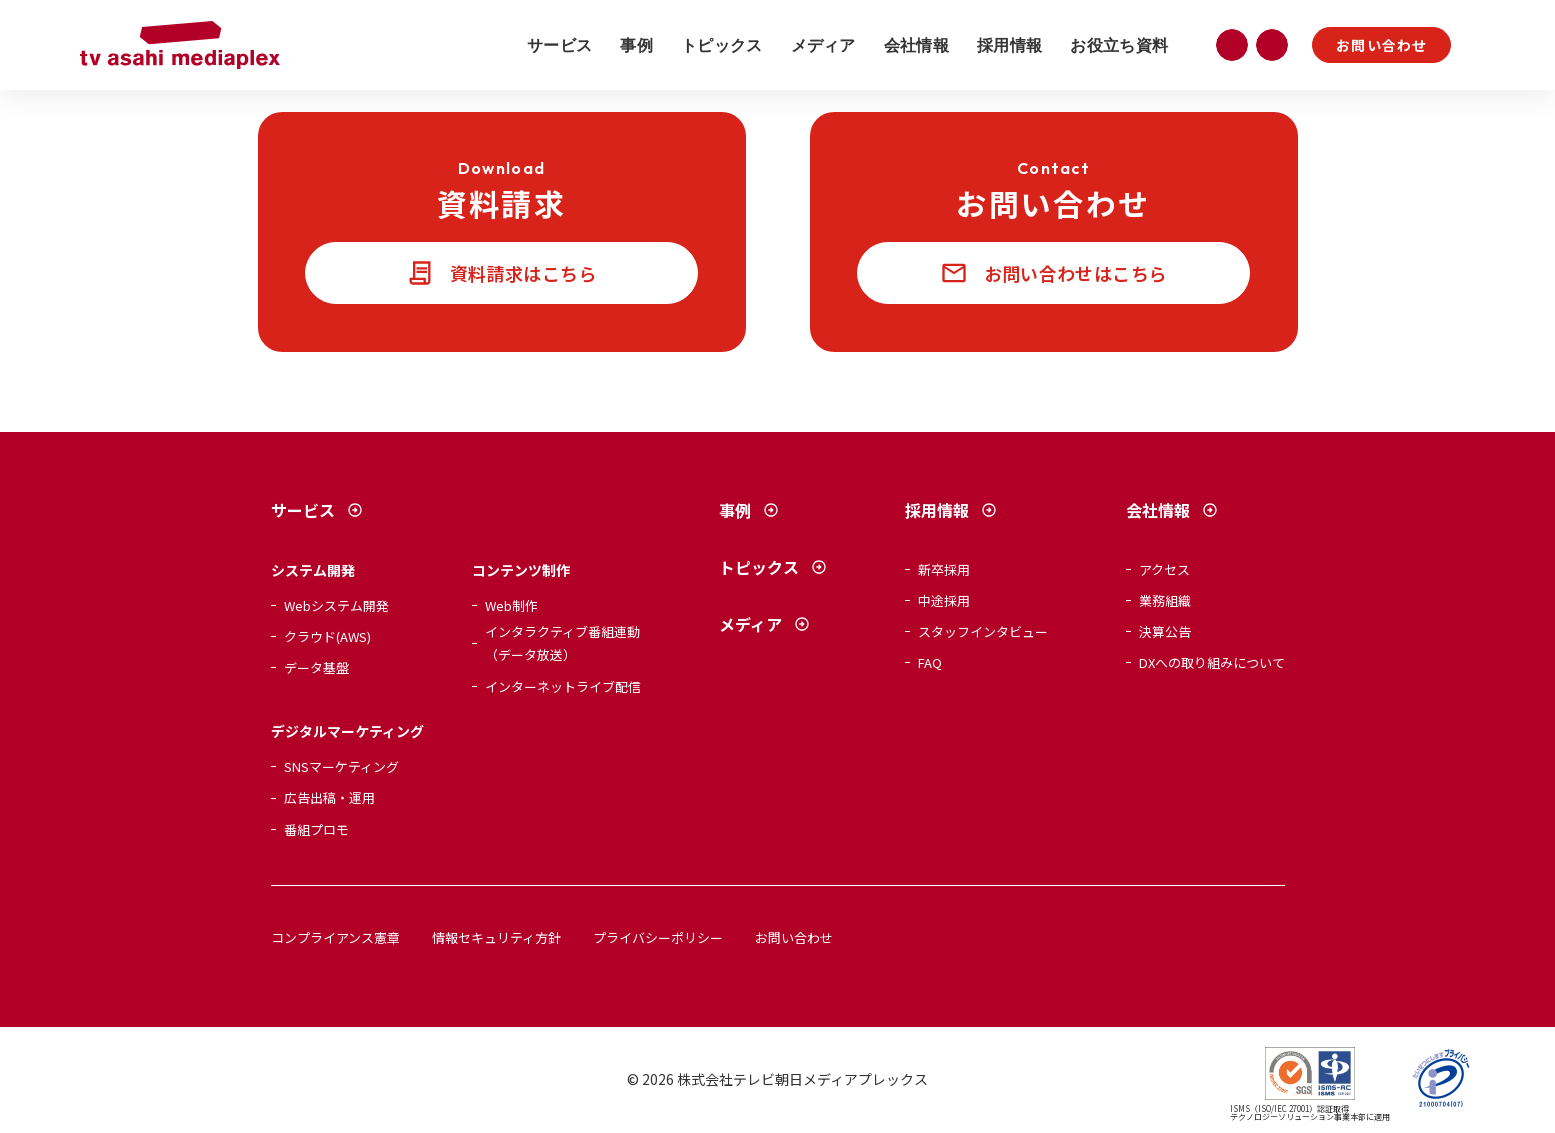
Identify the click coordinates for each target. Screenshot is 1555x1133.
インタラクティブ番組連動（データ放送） (562, 643)
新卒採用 (944, 569)
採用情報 (1009, 45)
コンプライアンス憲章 (335, 937)
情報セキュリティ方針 (496, 937)
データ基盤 (316, 667)
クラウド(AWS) (327, 636)
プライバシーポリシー (658, 937)
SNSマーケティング (341, 766)
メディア (823, 45)
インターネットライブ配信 (563, 686)
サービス (559, 45)
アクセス (1164, 569)
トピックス (722, 45)
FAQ (930, 662)
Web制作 (511, 605)
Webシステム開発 (336, 605)
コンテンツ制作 (521, 570)
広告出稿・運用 (329, 797)
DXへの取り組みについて (1212, 662)
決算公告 (1165, 631)
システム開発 (313, 570)
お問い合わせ (1381, 45)
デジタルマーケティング (347, 731)
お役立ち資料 (1119, 45)
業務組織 (1165, 600)
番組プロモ (316, 829)
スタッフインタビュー (983, 631)
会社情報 (916, 45)
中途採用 (944, 600)
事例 (636, 45)
